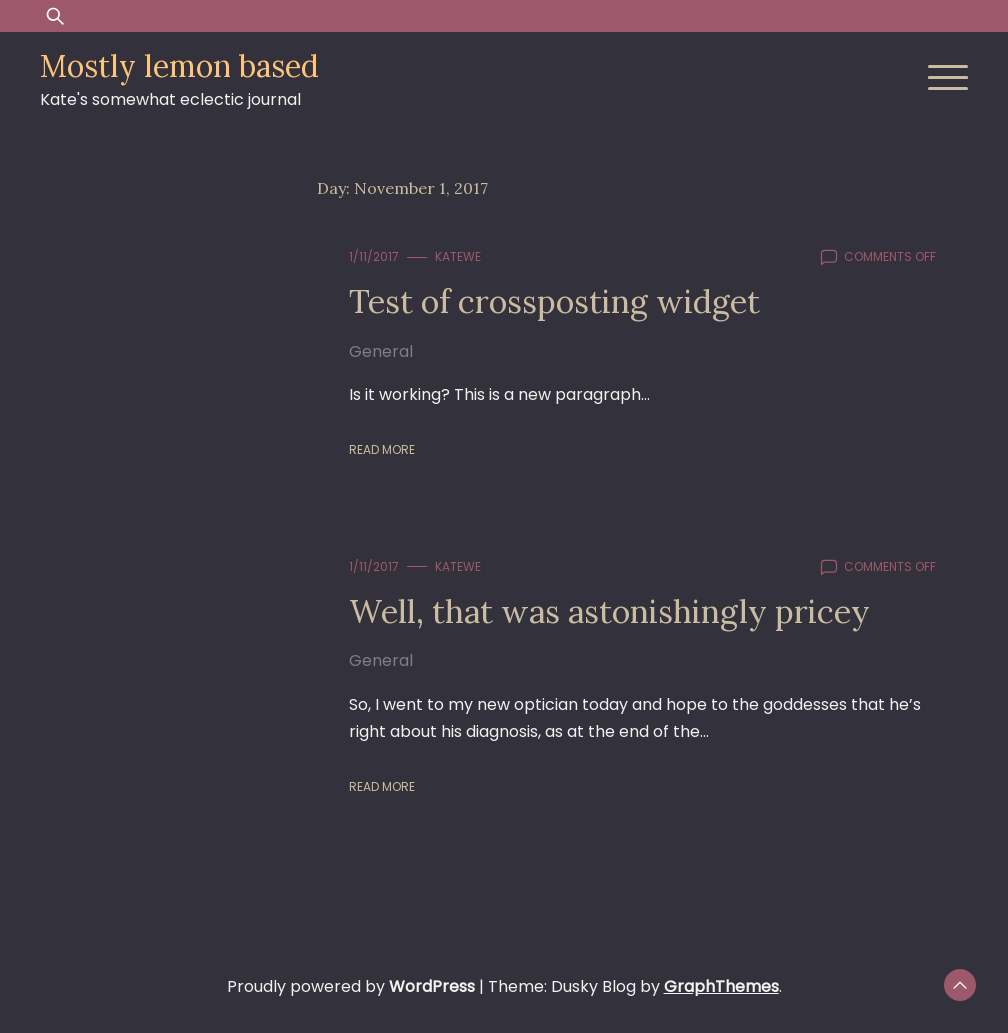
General (381, 351)
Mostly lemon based (179, 66)
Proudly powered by (353, 986)
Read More (382, 449)
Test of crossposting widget (554, 301)
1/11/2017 (374, 256)
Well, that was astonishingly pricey (609, 611)
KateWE (458, 256)
